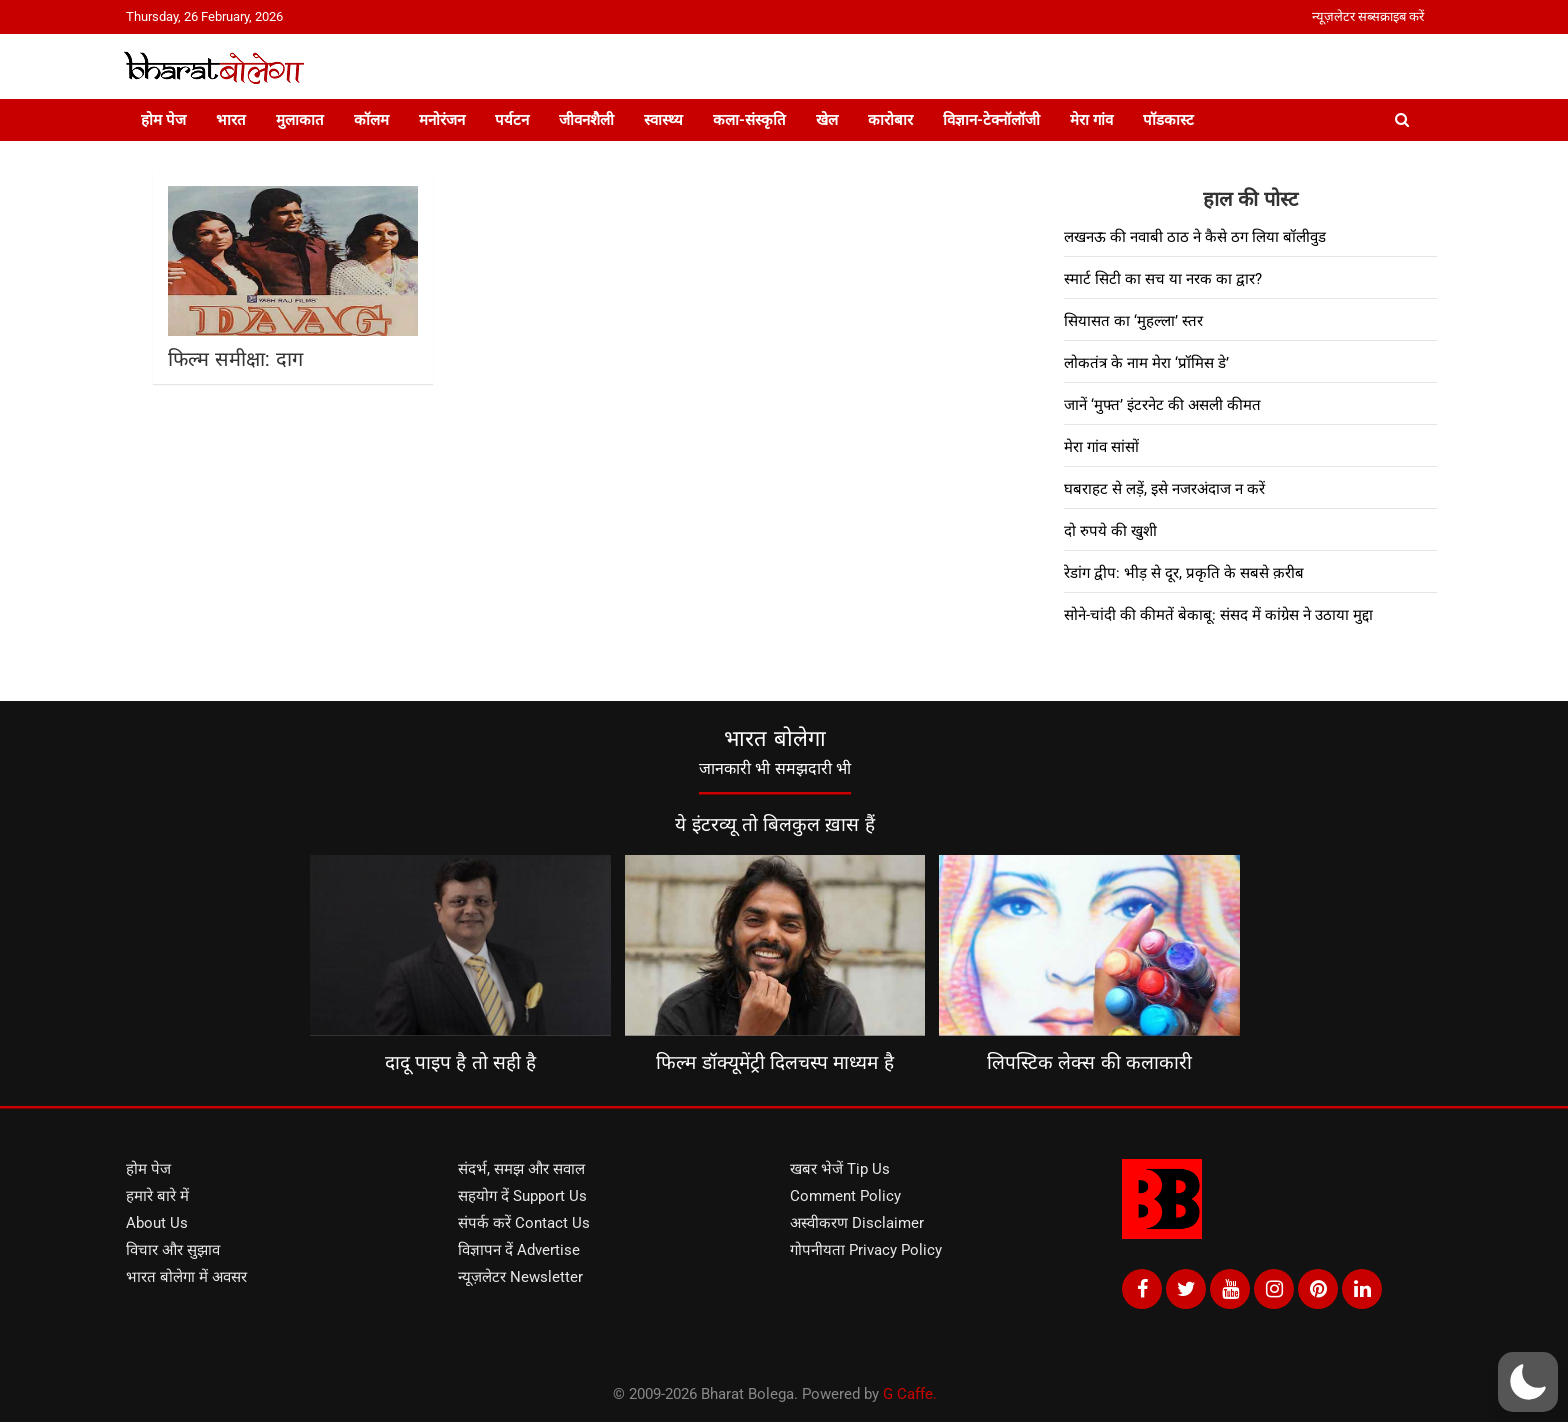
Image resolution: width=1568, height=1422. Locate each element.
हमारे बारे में (157, 1196)
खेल (827, 120)
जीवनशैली (586, 120)
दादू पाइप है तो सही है (460, 1062)
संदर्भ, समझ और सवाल (521, 1169)
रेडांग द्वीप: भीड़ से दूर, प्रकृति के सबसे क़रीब (1184, 573)
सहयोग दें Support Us (522, 1196)
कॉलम (371, 120)
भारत (231, 120)
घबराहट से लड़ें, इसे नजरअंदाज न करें (1164, 489)
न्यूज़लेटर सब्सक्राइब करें (1368, 16)
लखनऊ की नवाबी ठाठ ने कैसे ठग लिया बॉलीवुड (1195, 237)
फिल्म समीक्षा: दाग (235, 359)
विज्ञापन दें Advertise (519, 1250)
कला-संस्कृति (749, 120)
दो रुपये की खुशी (1110, 531)
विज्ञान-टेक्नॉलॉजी (991, 120)
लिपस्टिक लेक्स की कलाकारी (1089, 1062)
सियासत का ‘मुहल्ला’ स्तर (1133, 321)
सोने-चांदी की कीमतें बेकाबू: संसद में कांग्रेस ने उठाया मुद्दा (1218, 615)
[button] (1528, 1382)
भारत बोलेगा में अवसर (186, 1277)
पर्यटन (512, 120)
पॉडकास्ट (1168, 120)
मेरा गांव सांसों (1101, 447)
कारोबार (890, 120)
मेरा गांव (1091, 120)
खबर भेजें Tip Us (840, 1169)
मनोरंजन (442, 120)
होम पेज (163, 120)
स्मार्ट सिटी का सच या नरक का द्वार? (1163, 279)
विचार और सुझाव (173, 1250)
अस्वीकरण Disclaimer (857, 1223)
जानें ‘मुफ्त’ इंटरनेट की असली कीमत (1162, 405)
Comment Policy (845, 1196)
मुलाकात (300, 120)
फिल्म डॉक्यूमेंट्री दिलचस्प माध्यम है (774, 1062)
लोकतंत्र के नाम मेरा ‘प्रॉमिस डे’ (1146, 363)
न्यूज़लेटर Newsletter (520, 1277)
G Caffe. (910, 1394)
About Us (157, 1223)
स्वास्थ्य (663, 120)
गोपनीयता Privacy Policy (866, 1250)
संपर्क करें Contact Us (524, 1223)
